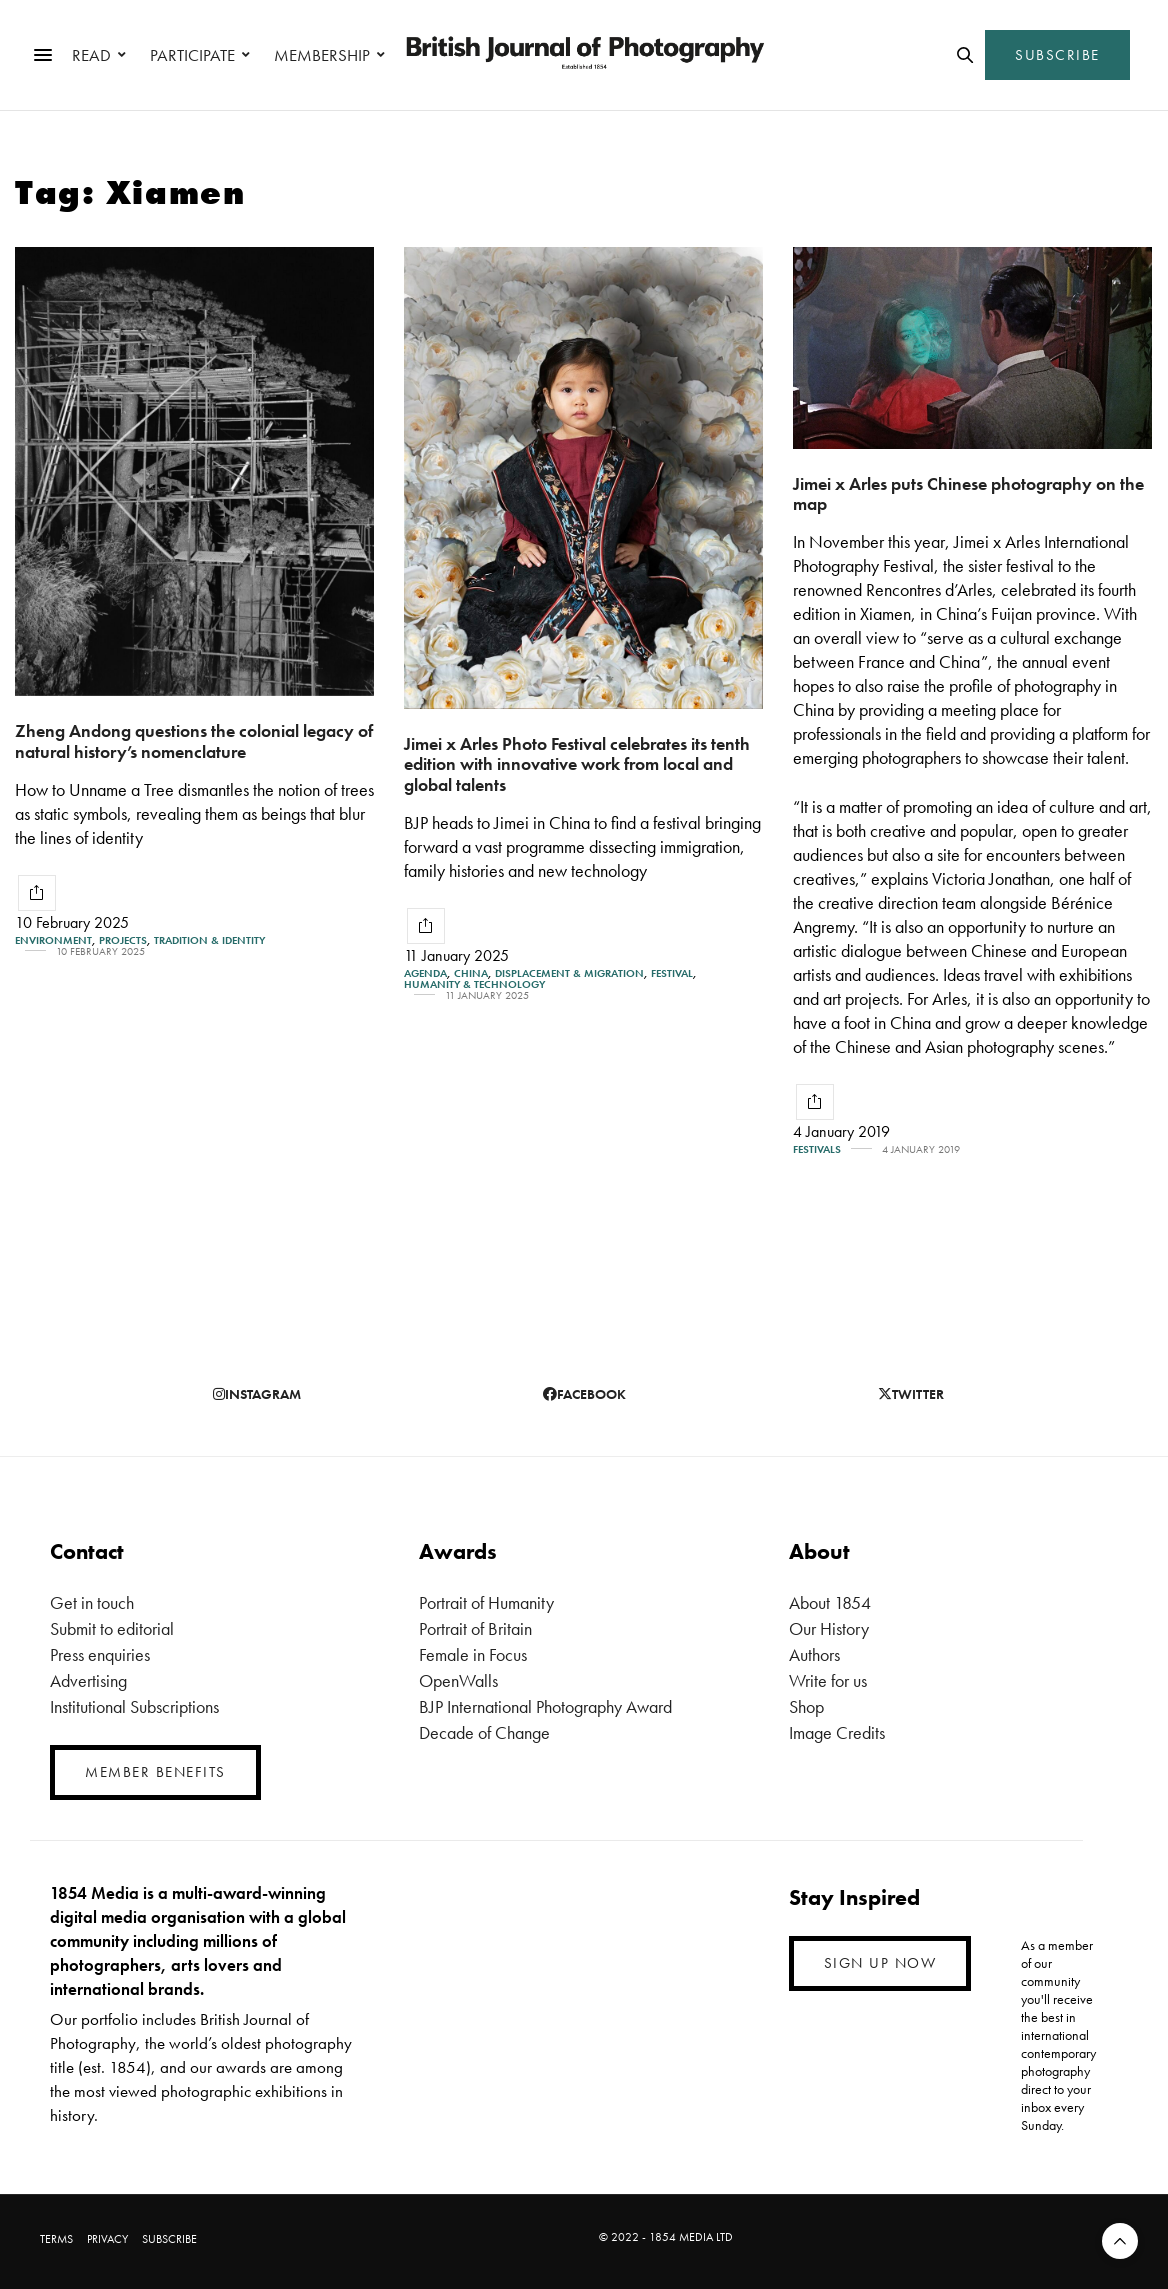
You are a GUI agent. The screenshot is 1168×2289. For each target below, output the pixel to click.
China (471, 973)
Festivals (817, 1149)
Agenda (425, 973)
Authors (814, 1654)
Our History (829, 1628)
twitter (911, 1394)
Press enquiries (100, 1654)
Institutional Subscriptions (134, 1706)
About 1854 (830, 1602)
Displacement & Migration (569, 973)
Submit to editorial (112, 1628)
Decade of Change (484, 1732)
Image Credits (837, 1732)
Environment (53, 940)
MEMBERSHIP (322, 55)
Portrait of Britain (475, 1628)
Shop (806, 1706)
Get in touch (92, 1602)
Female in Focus (473, 1654)
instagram (257, 1394)
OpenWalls (458, 1680)
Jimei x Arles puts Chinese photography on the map (968, 494)
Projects (123, 940)
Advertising (88, 1680)
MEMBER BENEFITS (155, 1772)
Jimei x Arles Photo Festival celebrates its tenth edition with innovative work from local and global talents (577, 764)
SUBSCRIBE (1057, 55)
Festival (672, 973)
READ (91, 55)
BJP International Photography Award (545, 1706)
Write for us (828, 1680)
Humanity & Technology (474, 984)
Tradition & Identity (209, 940)
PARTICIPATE (192, 55)
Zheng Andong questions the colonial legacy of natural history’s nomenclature (194, 741)
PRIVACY (107, 2239)
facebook (584, 1394)
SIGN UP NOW (880, 1963)
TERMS (56, 2239)
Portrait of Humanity (486, 1602)
